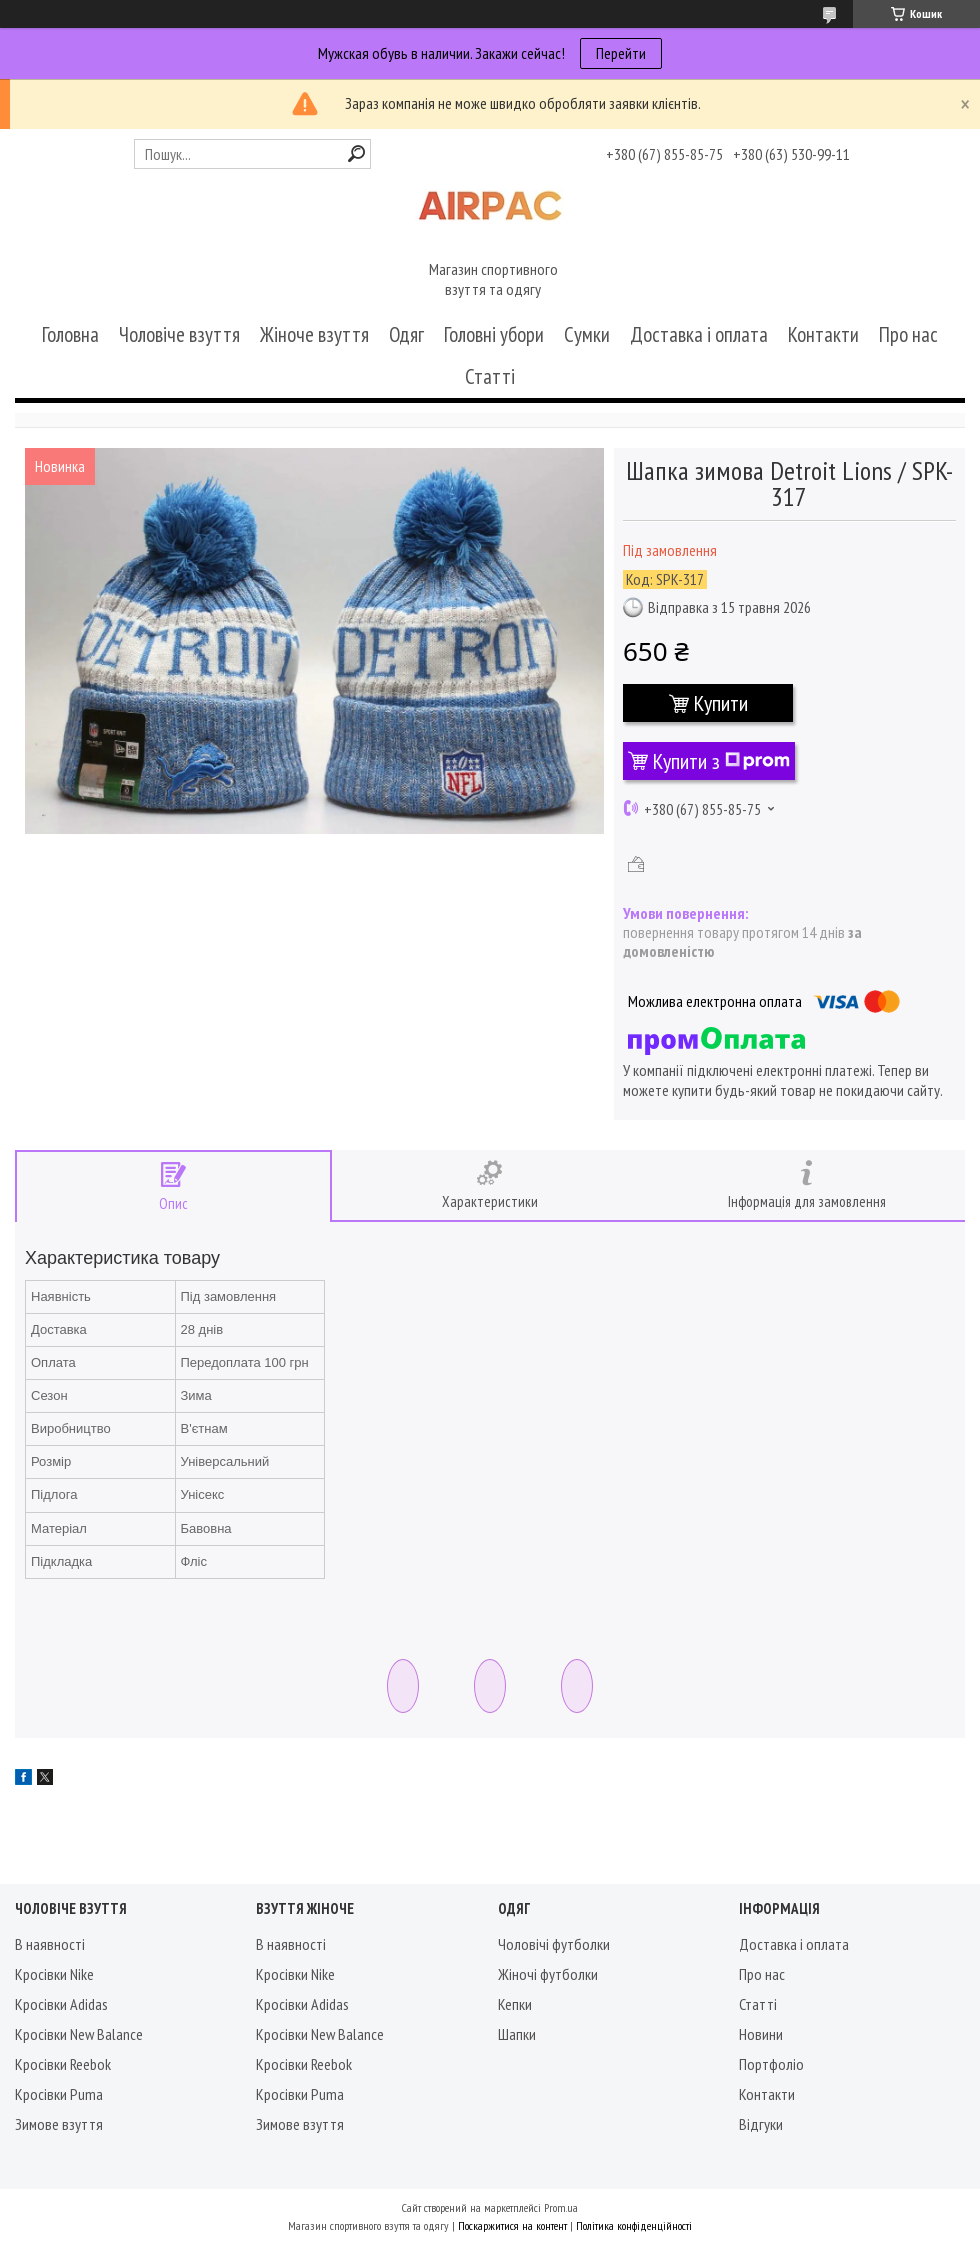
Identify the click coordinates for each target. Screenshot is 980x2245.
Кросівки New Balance (79, 2034)
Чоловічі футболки (554, 1944)
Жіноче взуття (314, 334)
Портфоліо (771, 2064)
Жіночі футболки (548, 1974)
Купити (721, 703)
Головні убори (494, 334)
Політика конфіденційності (634, 2225)
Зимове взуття (59, 2124)
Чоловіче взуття (179, 334)
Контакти (823, 334)
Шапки (517, 2034)
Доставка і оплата (699, 334)
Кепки (515, 2004)
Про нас (908, 334)
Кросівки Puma (59, 2094)
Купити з (721, 761)
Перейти (621, 53)
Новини (761, 2034)
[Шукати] (356, 153)
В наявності (50, 1944)
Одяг (406, 334)
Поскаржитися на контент (512, 2225)
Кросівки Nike (54, 1974)
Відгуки (761, 2124)
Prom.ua (561, 2207)
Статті (490, 376)
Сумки (587, 334)
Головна (70, 334)
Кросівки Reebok (63, 2064)
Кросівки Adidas (61, 2004)
